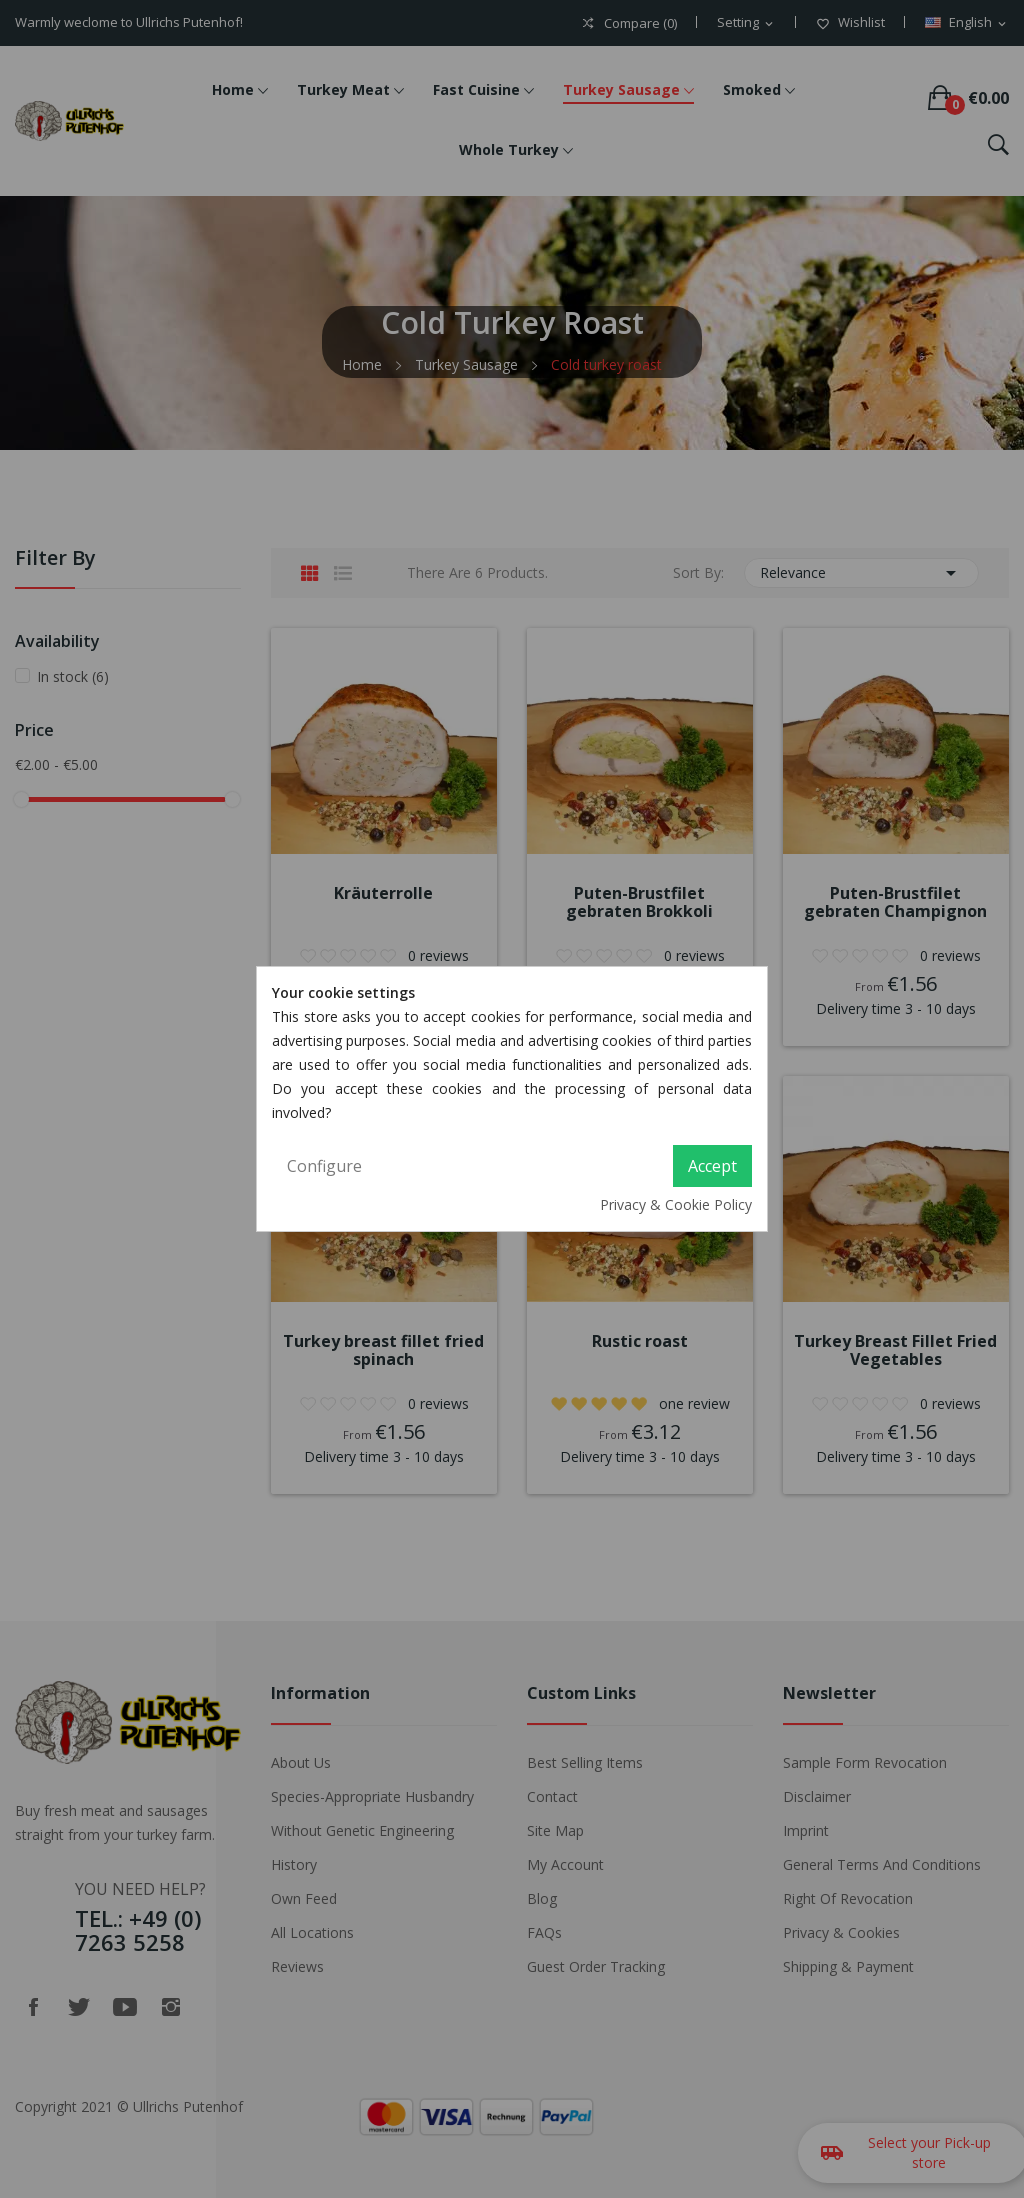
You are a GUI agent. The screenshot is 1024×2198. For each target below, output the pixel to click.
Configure (324, 1166)
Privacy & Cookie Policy (676, 1204)
